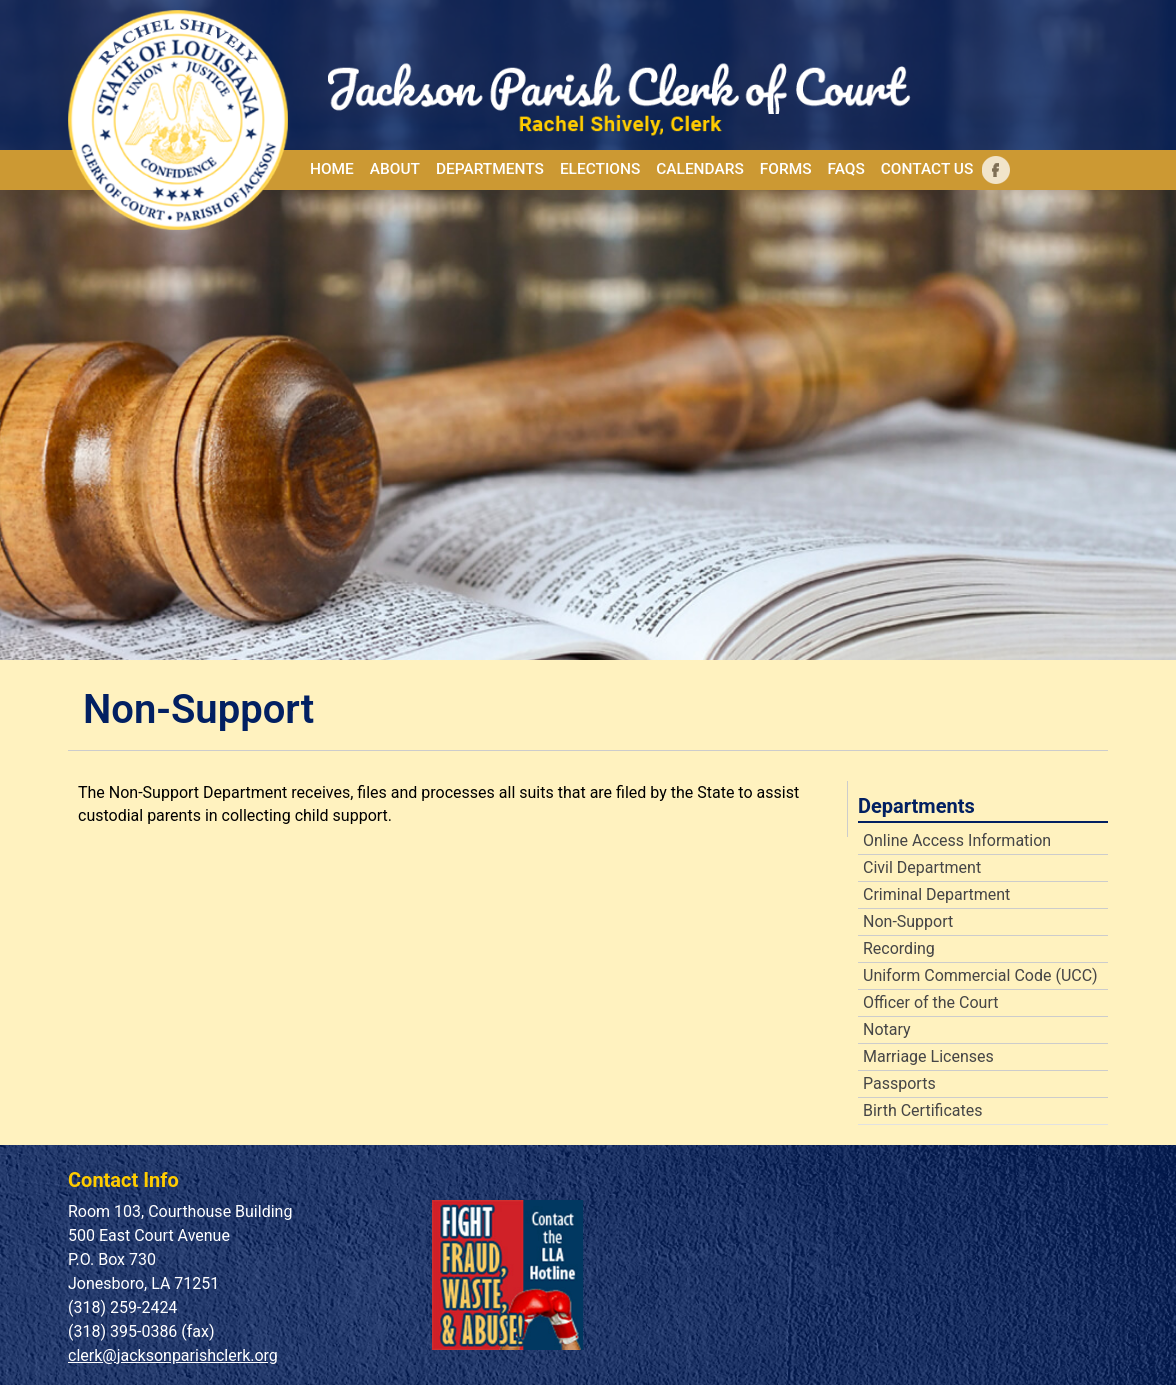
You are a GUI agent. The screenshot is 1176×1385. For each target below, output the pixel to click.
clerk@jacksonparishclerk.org (173, 1355)
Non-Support (908, 922)
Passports (899, 1084)
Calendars (700, 169)
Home (332, 169)
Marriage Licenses (928, 1057)
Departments (490, 169)
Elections (600, 169)
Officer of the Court (930, 1003)
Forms (786, 169)
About (395, 169)
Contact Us (927, 169)
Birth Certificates (922, 1111)
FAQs (845, 169)
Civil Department (922, 868)
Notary (887, 1030)
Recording (899, 949)
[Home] (198, 120)
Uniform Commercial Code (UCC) (980, 976)
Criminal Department (936, 895)
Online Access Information (957, 841)
